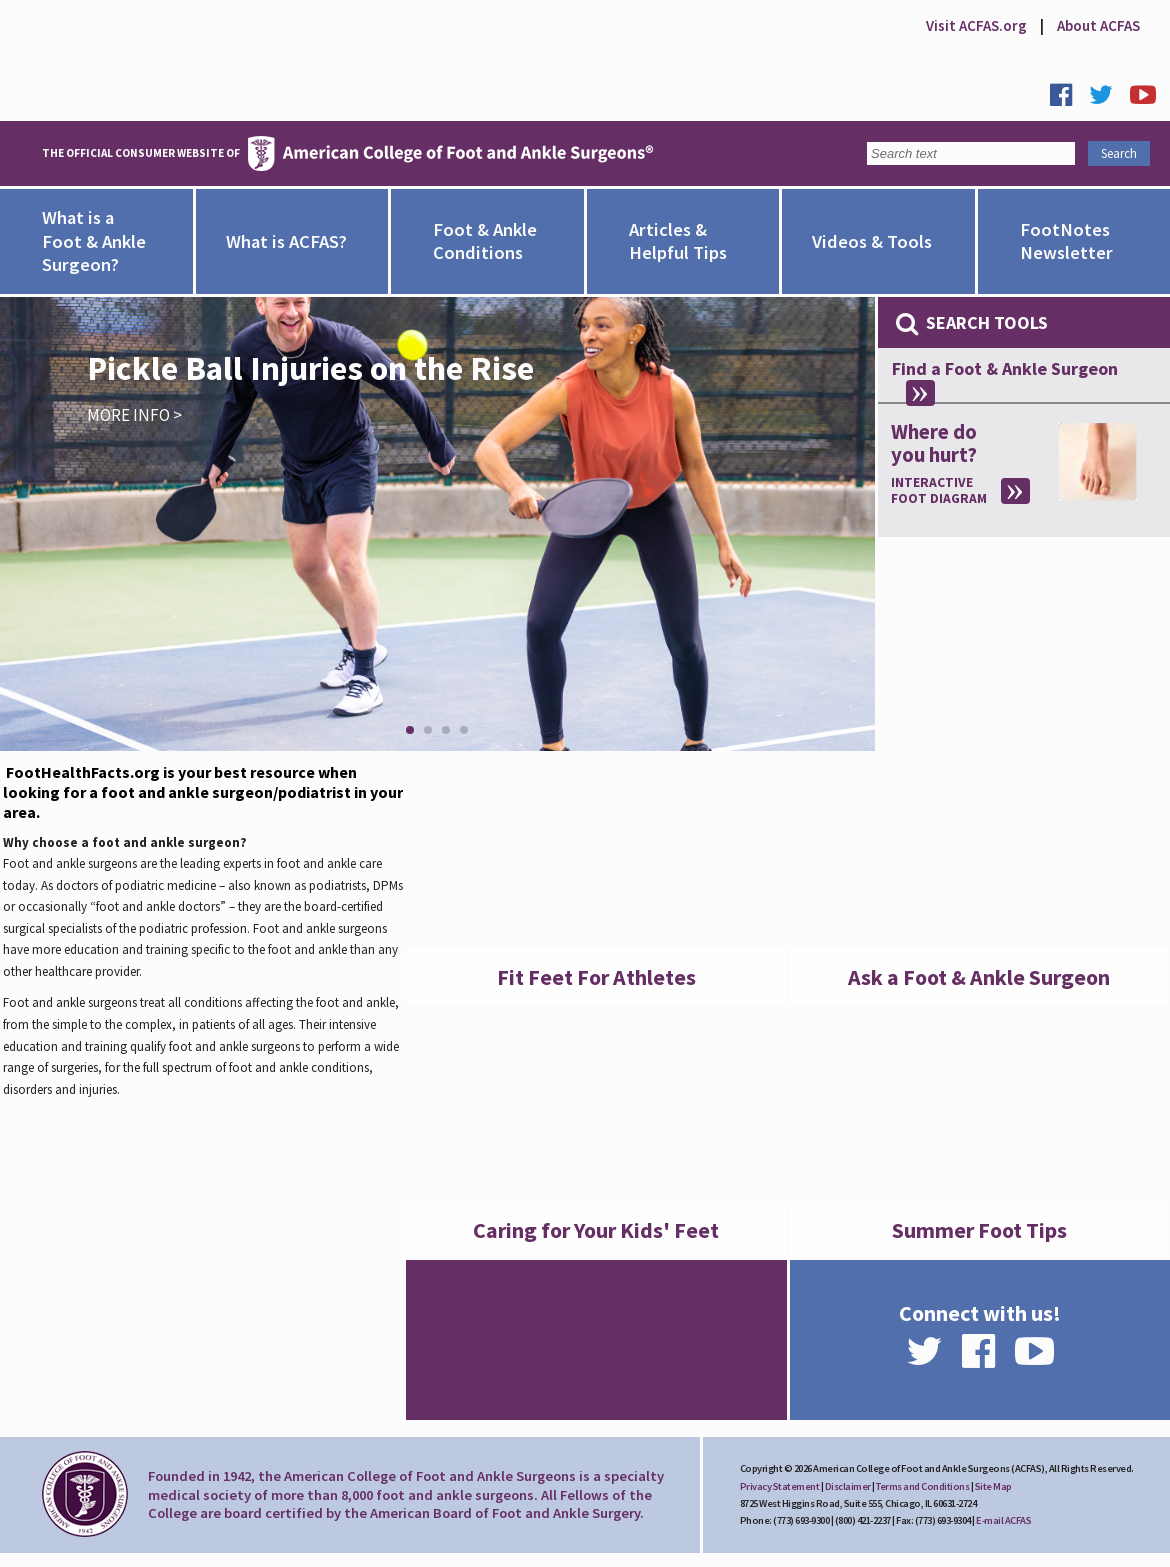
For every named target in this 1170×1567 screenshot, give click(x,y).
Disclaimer (848, 1486)
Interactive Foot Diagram (939, 491)
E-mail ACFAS (1003, 1520)
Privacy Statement (780, 1486)
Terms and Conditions (922, 1486)
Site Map (993, 1486)
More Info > (134, 415)
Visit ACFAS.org (976, 25)
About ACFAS (1098, 25)
